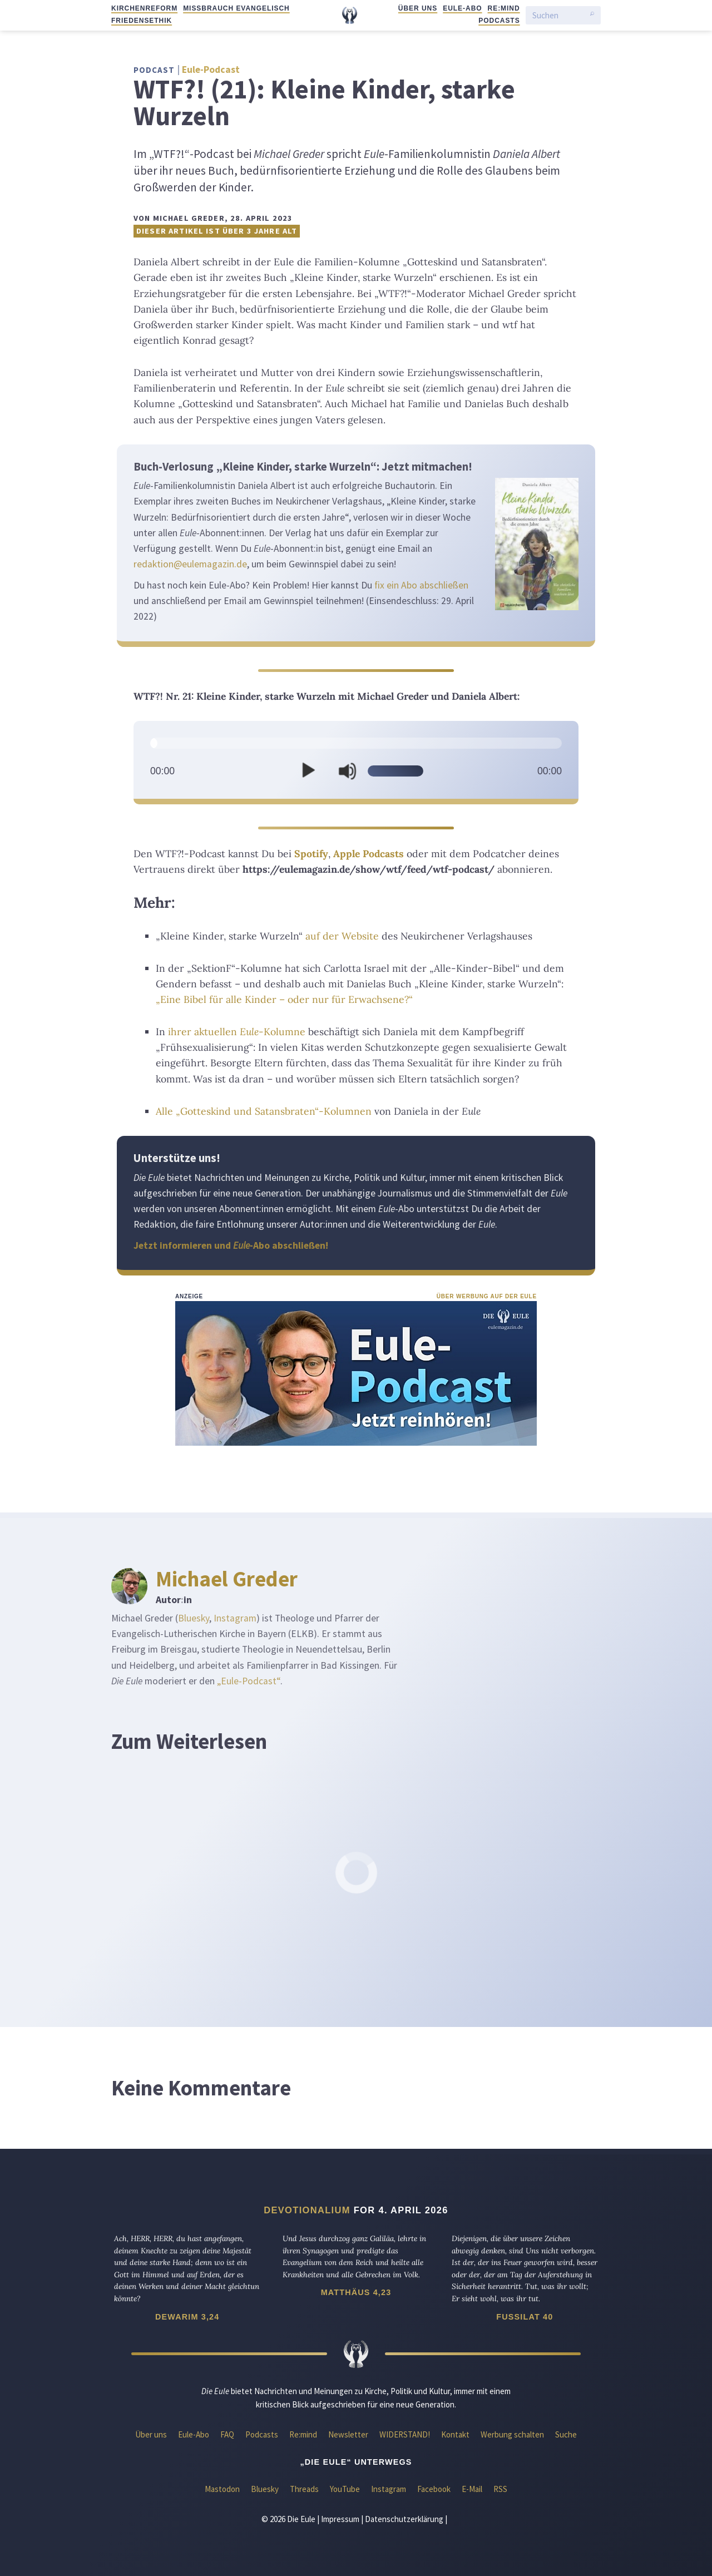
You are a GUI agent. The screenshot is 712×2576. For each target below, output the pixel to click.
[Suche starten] (592, 15)
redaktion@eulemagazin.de (190, 564)
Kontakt (455, 2434)
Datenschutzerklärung (404, 2519)
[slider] (356, 743)
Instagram (235, 1618)
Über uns (417, 8)
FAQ (227, 2434)
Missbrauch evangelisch (236, 8)
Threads (304, 2489)
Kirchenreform (144, 8)
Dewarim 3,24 (187, 2316)
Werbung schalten (512, 2434)
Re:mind (504, 8)
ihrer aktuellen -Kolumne (236, 1031)
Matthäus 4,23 (356, 2292)
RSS (500, 2489)
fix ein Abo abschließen (421, 585)
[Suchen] (558, 15)
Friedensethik (141, 20)
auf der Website (342, 935)
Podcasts (499, 20)
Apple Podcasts (368, 853)
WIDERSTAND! (404, 2434)
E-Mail (472, 2489)
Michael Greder (227, 1578)
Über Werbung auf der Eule (487, 1296)
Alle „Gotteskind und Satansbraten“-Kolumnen (264, 1111)
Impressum (340, 2519)
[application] (356, 762)
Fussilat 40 (524, 2316)
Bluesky (193, 1618)
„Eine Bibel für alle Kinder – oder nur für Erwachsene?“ (284, 999)
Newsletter (348, 2434)
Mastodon (222, 2489)
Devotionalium (307, 2210)
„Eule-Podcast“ (248, 1681)
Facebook (434, 2489)
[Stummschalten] (347, 770)
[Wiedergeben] (308, 770)
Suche (566, 2434)
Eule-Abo (462, 8)
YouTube (345, 2489)
